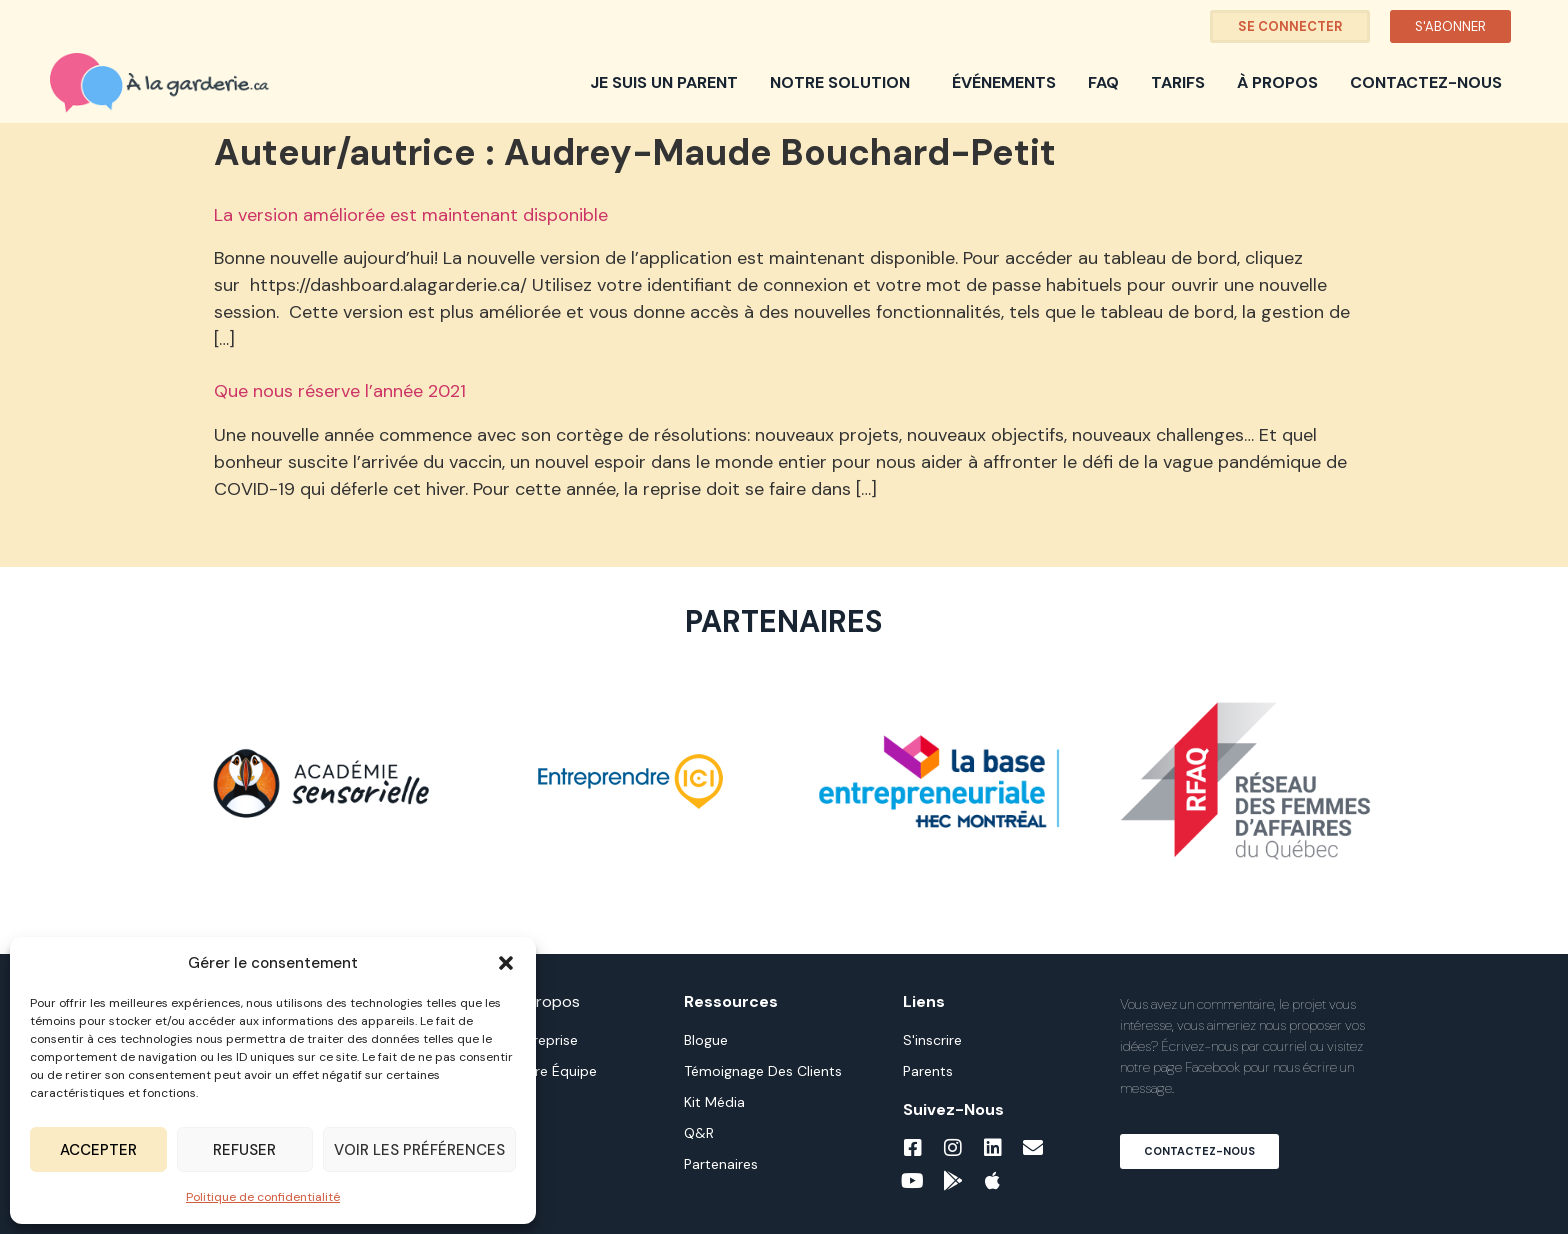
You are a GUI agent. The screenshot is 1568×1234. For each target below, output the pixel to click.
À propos (1277, 82)
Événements (1004, 82)
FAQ (1103, 82)
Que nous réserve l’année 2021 (340, 391)
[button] (506, 963)
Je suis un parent (664, 82)
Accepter (98, 1150)
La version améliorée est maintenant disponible (411, 215)
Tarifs (1178, 82)
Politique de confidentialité (263, 1197)
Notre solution (845, 82)
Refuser (244, 1150)
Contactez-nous (1426, 82)
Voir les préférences (419, 1150)
